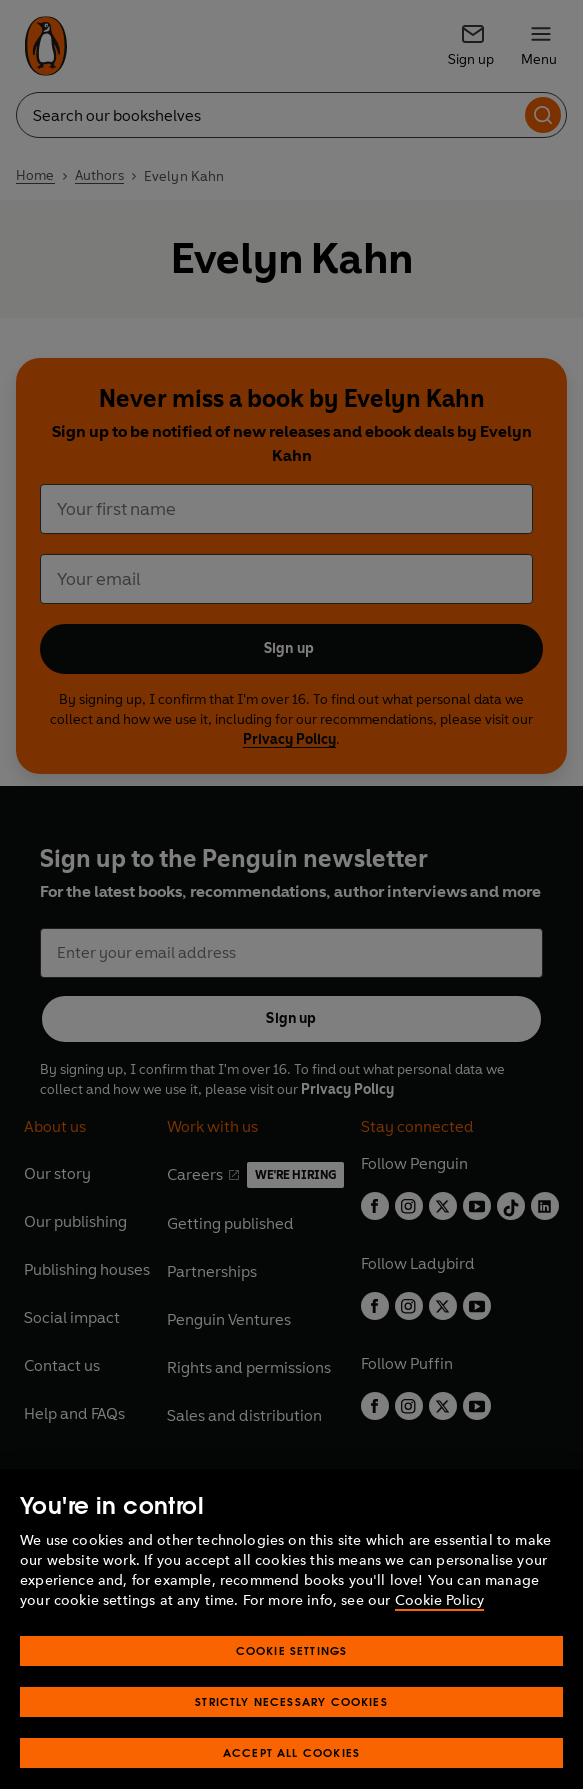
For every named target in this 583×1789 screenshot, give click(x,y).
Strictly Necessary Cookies (291, 1727)
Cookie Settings (292, 1676)
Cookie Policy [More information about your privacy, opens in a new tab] (439, 1626)
